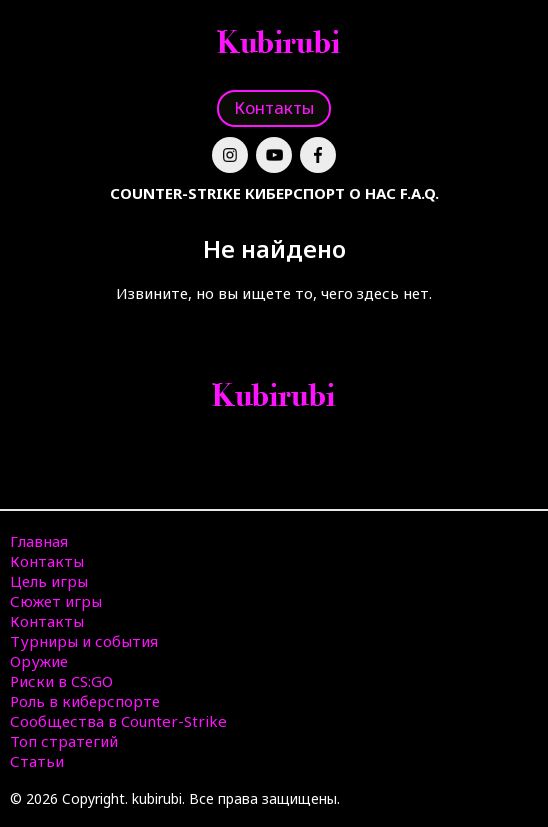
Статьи (37, 761)
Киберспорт (295, 193)
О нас (372, 193)
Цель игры (49, 581)
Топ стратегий (64, 741)
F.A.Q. (419, 193)
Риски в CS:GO (61, 681)
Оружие (39, 661)
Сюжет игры (56, 601)
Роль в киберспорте (85, 701)
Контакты (274, 107)
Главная (39, 541)
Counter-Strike (175, 193)
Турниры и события (84, 641)
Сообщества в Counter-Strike (118, 721)
